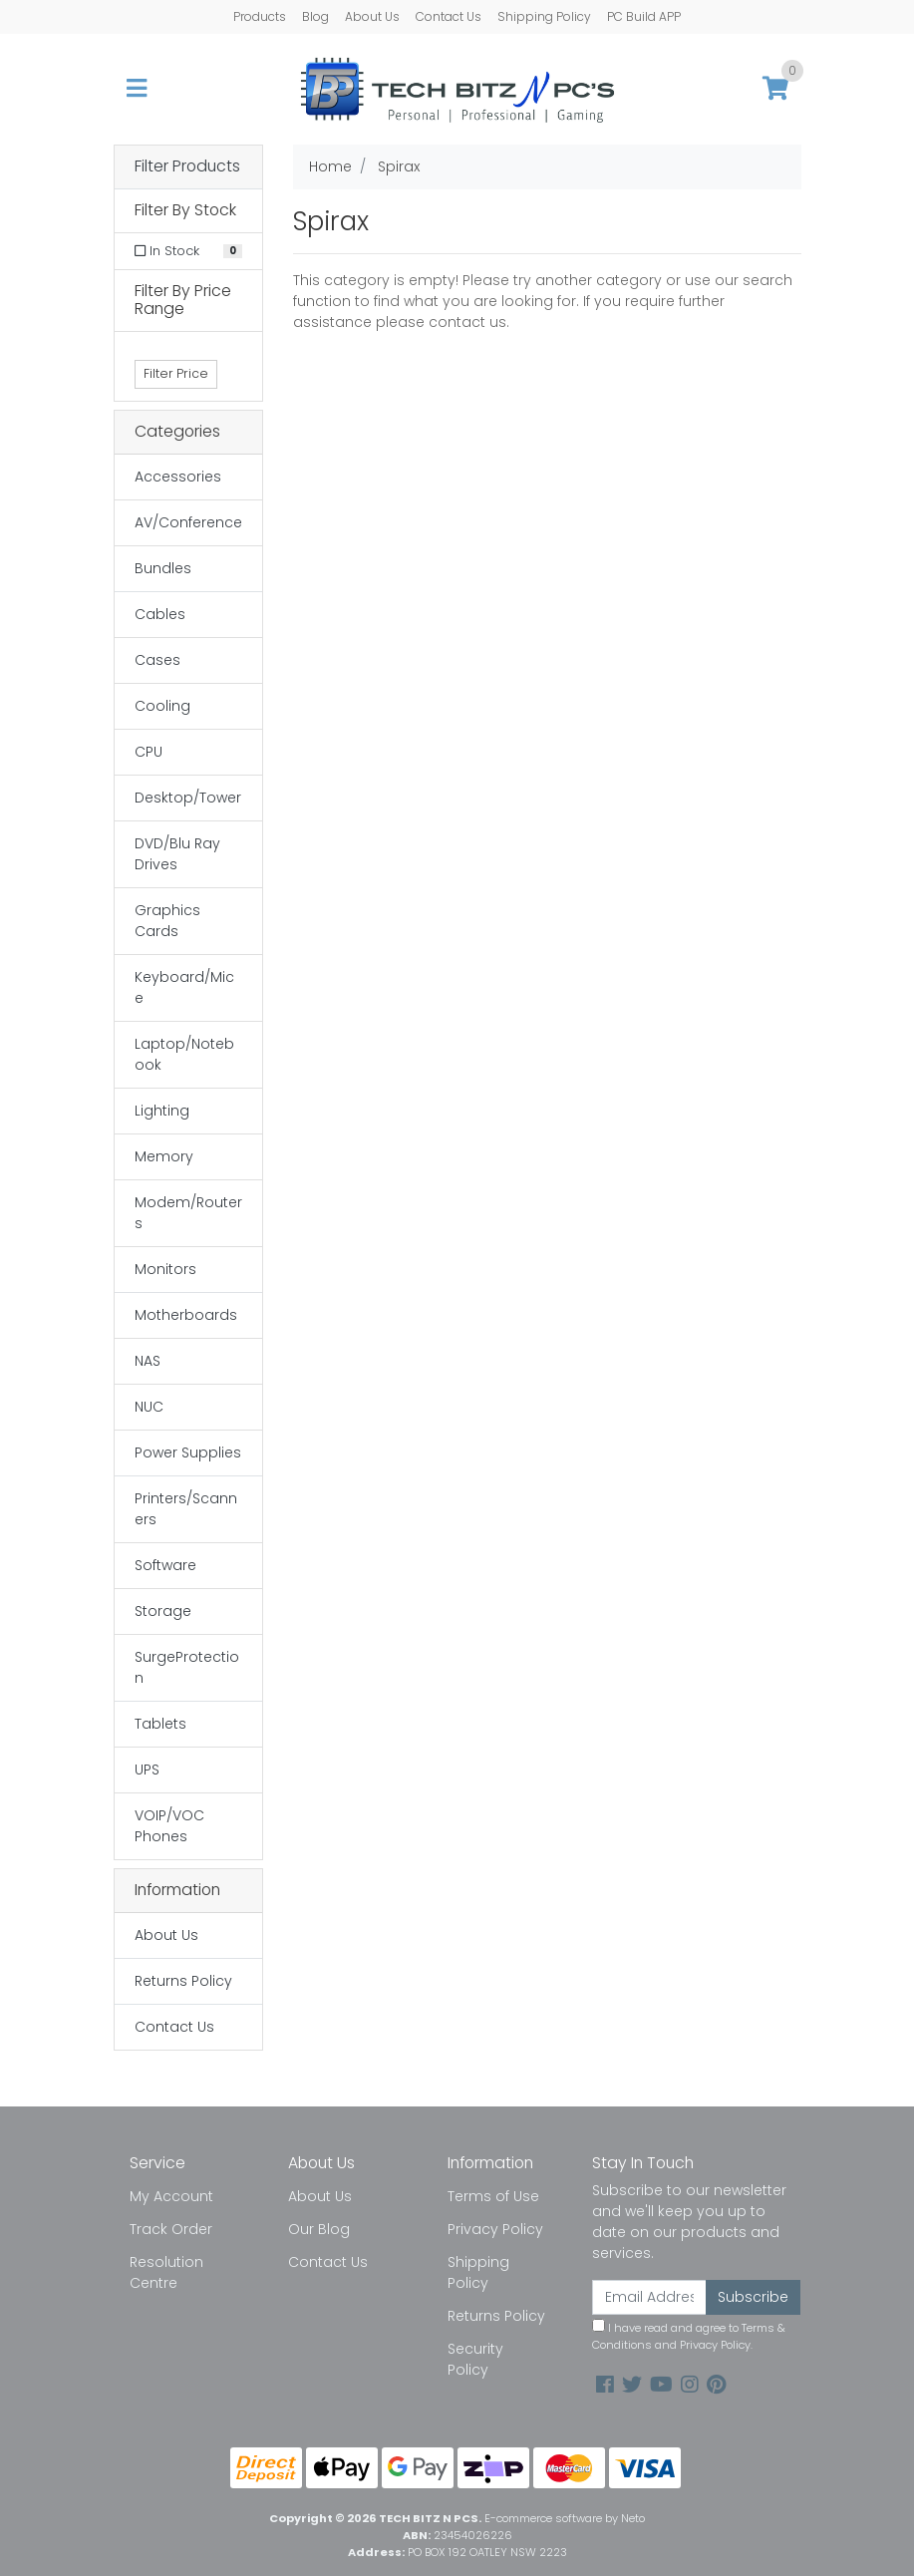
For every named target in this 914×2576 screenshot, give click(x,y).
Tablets (160, 1724)
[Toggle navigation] (136, 89)
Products (259, 16)
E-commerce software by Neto (564, 2518)
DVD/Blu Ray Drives (177, 853)
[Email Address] (650, 2297)
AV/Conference (188, 522)
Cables (160, 614)
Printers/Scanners (186, 1508)
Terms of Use (493, 2196)
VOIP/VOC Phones (169, 1825)
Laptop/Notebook (184, 1054)
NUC (149, 1407)
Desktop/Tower (188, 797)
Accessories (178, 476)
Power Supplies (188, 1452)
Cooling (162, 706)
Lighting (162, 1111)
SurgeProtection (187, 1667)
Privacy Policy (495, 2229)
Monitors (165, 1269)
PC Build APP (644, 16)
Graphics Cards (167, 920)
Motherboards (186, 1315)
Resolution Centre (166, 2272)
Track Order (171, 2229)
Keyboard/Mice (184, 987)
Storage (163, 1611)
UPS (147, 1769)
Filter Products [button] (187, 167)
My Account (171, 2196)
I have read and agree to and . (688, 2336)
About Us (372, 16)
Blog (315, 16)
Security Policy (475, 2359)
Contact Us (448, 16)
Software (165, 1565)
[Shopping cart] (775, 89)
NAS (147, 1361)
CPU (148, 752)
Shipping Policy (544, 16)
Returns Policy (183, 1981)
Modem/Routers (188, 1212)
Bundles (163, 568)
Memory (164, 1156)
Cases (157, 660)
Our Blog (319, 2229)
